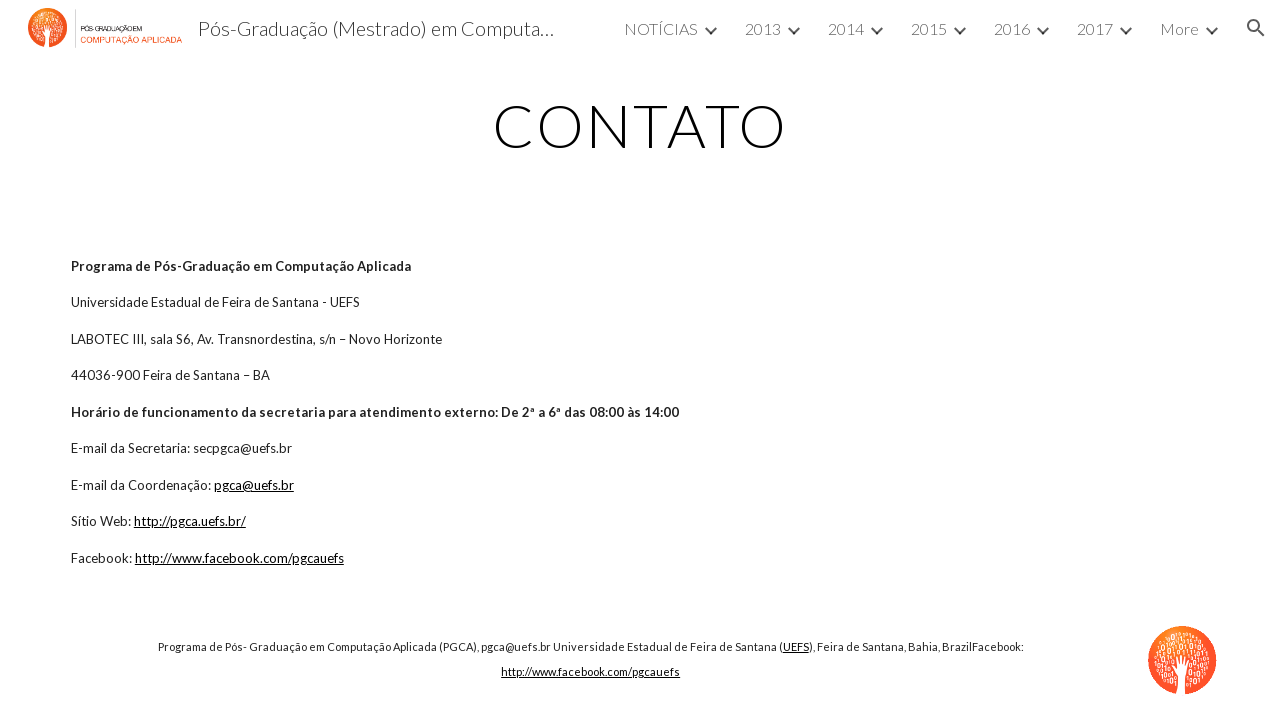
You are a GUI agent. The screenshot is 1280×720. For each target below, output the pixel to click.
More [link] (1179, 28)
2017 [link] (1095, 28)
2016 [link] (1012, 28)
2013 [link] (763, 28)
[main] (640, 125)
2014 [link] (846, 28)
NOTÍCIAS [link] (661, 28)
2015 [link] (929, 28)
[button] (1256, 28)
